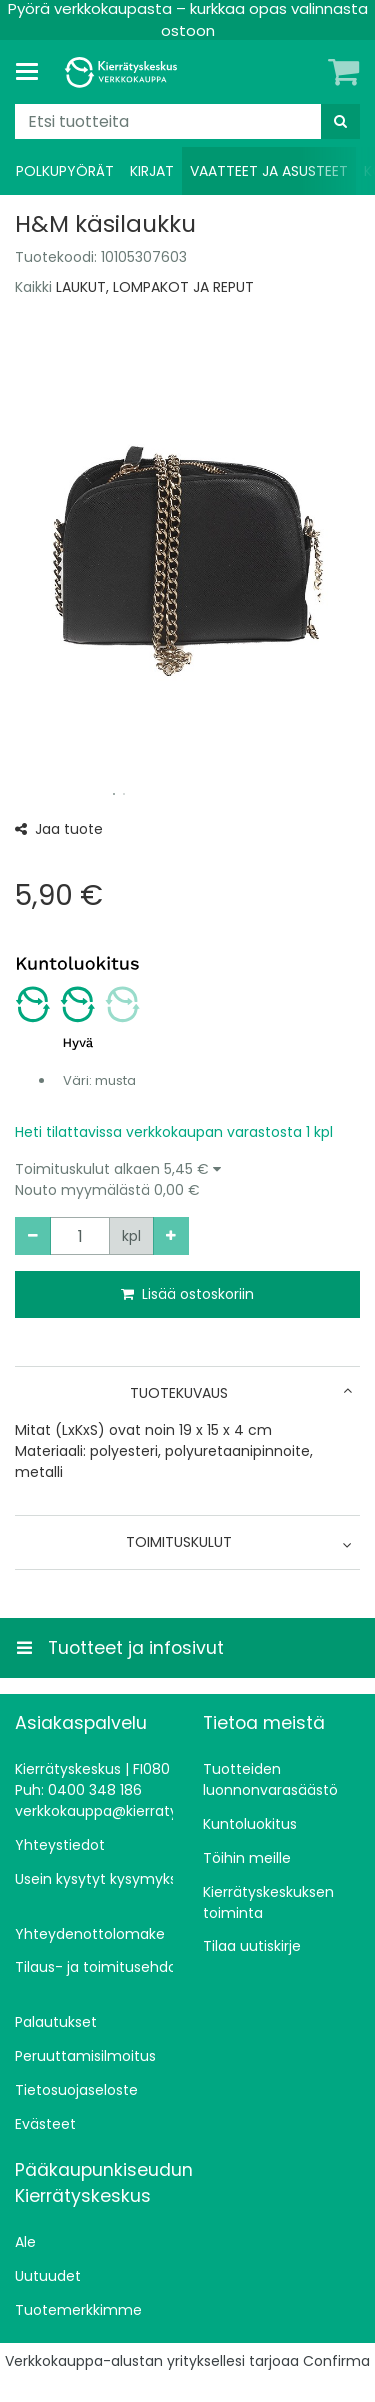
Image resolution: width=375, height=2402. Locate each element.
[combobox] (187, 121)
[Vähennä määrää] (33, 1236)
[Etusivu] (124, 72)
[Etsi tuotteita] (187, 121)
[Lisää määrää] (171, 1236)
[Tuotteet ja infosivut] (33, 72)
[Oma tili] (310, 72)
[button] (187, 1180)
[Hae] (340, 121)
